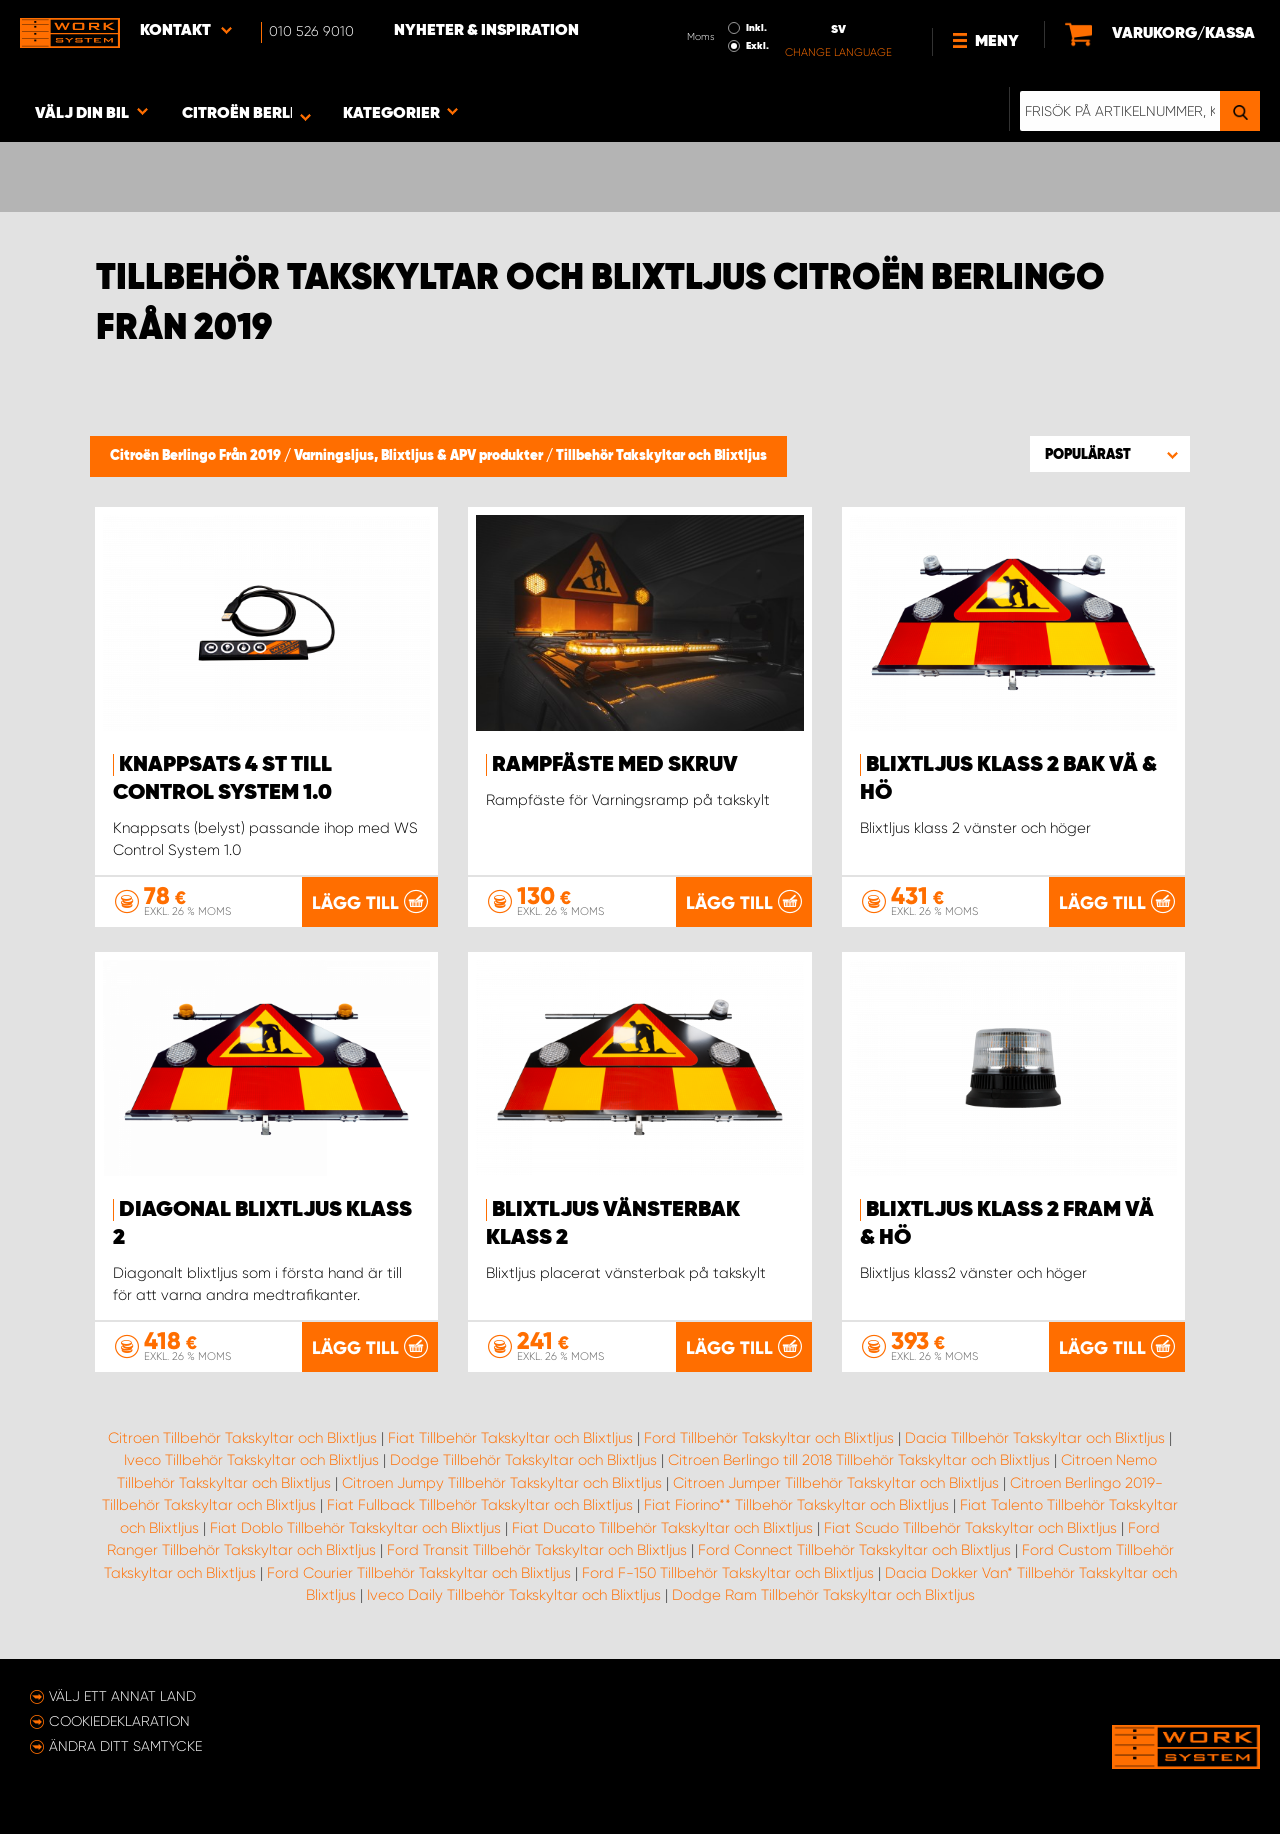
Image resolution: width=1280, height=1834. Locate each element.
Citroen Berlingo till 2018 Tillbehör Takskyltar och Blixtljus (859, 1460)
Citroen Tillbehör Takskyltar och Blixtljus (242, 1438)
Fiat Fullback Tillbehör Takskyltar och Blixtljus (480, 1505)
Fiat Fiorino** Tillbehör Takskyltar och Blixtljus (796, 1505)
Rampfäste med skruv (615, 765)
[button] (1110, 454)
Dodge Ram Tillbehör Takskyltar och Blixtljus (823, 1595)
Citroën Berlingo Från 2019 (197, 456)
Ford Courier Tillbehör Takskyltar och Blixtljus (419, 1573)
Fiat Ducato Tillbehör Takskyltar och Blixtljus (662, 1528)
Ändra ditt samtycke (125, 1746)
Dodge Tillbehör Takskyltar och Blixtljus (523, 1460)
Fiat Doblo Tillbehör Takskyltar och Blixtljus (355, 1528)
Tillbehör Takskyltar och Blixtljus (661, 456)
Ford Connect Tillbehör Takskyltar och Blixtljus (854, 1550)
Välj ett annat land (122, 1696)
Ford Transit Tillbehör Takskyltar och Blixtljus (537, 1550)
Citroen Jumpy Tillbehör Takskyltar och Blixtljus (502, 1483)
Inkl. (756, 28)
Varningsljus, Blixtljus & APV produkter (420, 456)
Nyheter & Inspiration (486, 31)
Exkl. (757, 46)
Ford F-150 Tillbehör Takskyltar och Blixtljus (728, 1573)
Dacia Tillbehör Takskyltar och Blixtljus (1035, 1438)
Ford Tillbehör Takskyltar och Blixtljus (769, 1438)
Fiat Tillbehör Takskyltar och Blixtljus (510, 1438)
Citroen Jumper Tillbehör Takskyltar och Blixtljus (836, 1483)
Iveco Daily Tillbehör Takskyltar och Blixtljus (514, 1595)
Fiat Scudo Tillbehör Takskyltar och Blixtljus (970, 1528)
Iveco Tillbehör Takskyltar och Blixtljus (251, 1460)
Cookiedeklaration (119, 1721)
